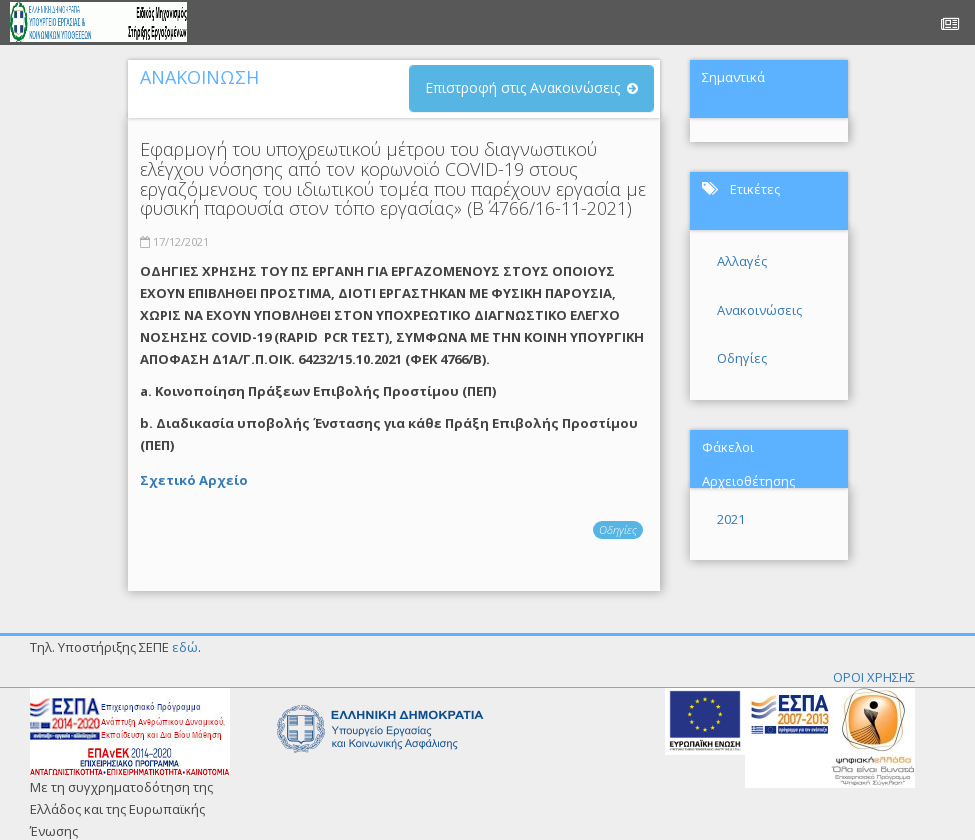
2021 (731, 519)
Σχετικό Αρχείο (194, 480)
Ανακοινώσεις (759, 310)
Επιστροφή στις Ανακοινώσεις (522, 87)
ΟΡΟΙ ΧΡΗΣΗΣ (874, 677)
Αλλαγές (742, 261)
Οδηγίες (618, 529)
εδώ (185, 647)
